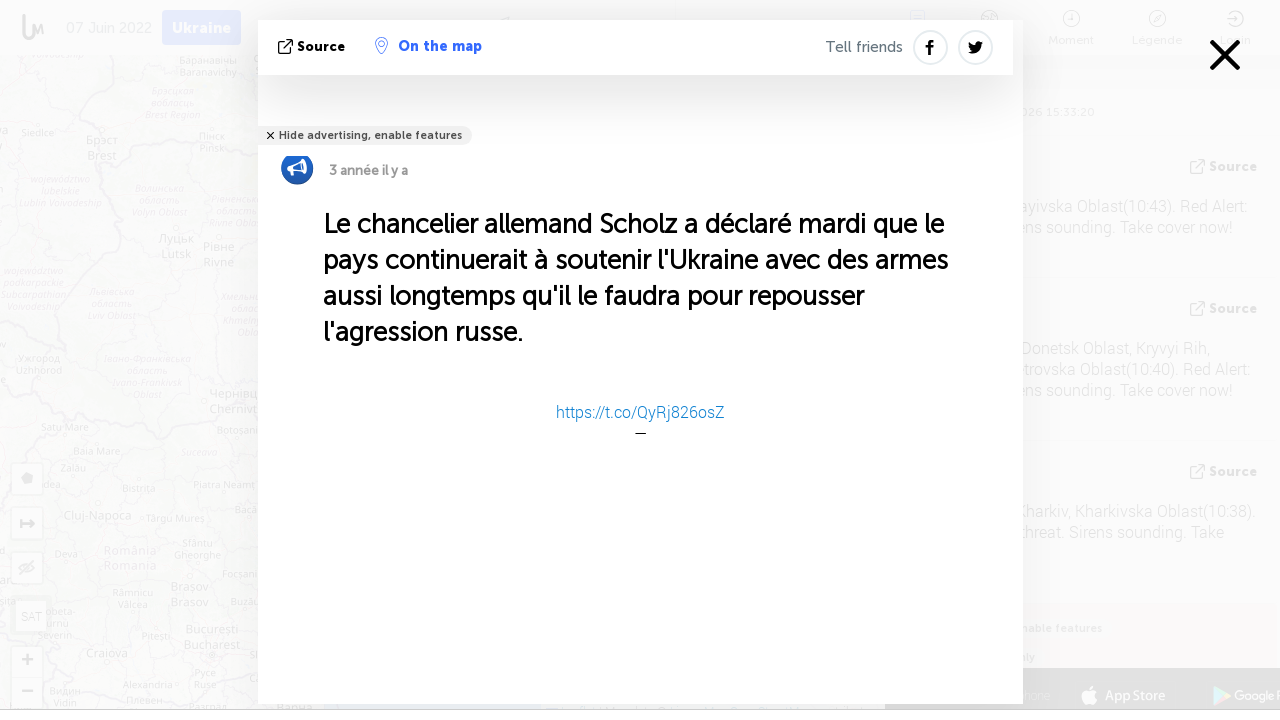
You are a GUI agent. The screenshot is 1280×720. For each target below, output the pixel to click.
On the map (428, 46)
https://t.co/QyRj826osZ (640, 411)
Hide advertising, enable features (370, 135)
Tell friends (864, 47)
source (313, 46)
